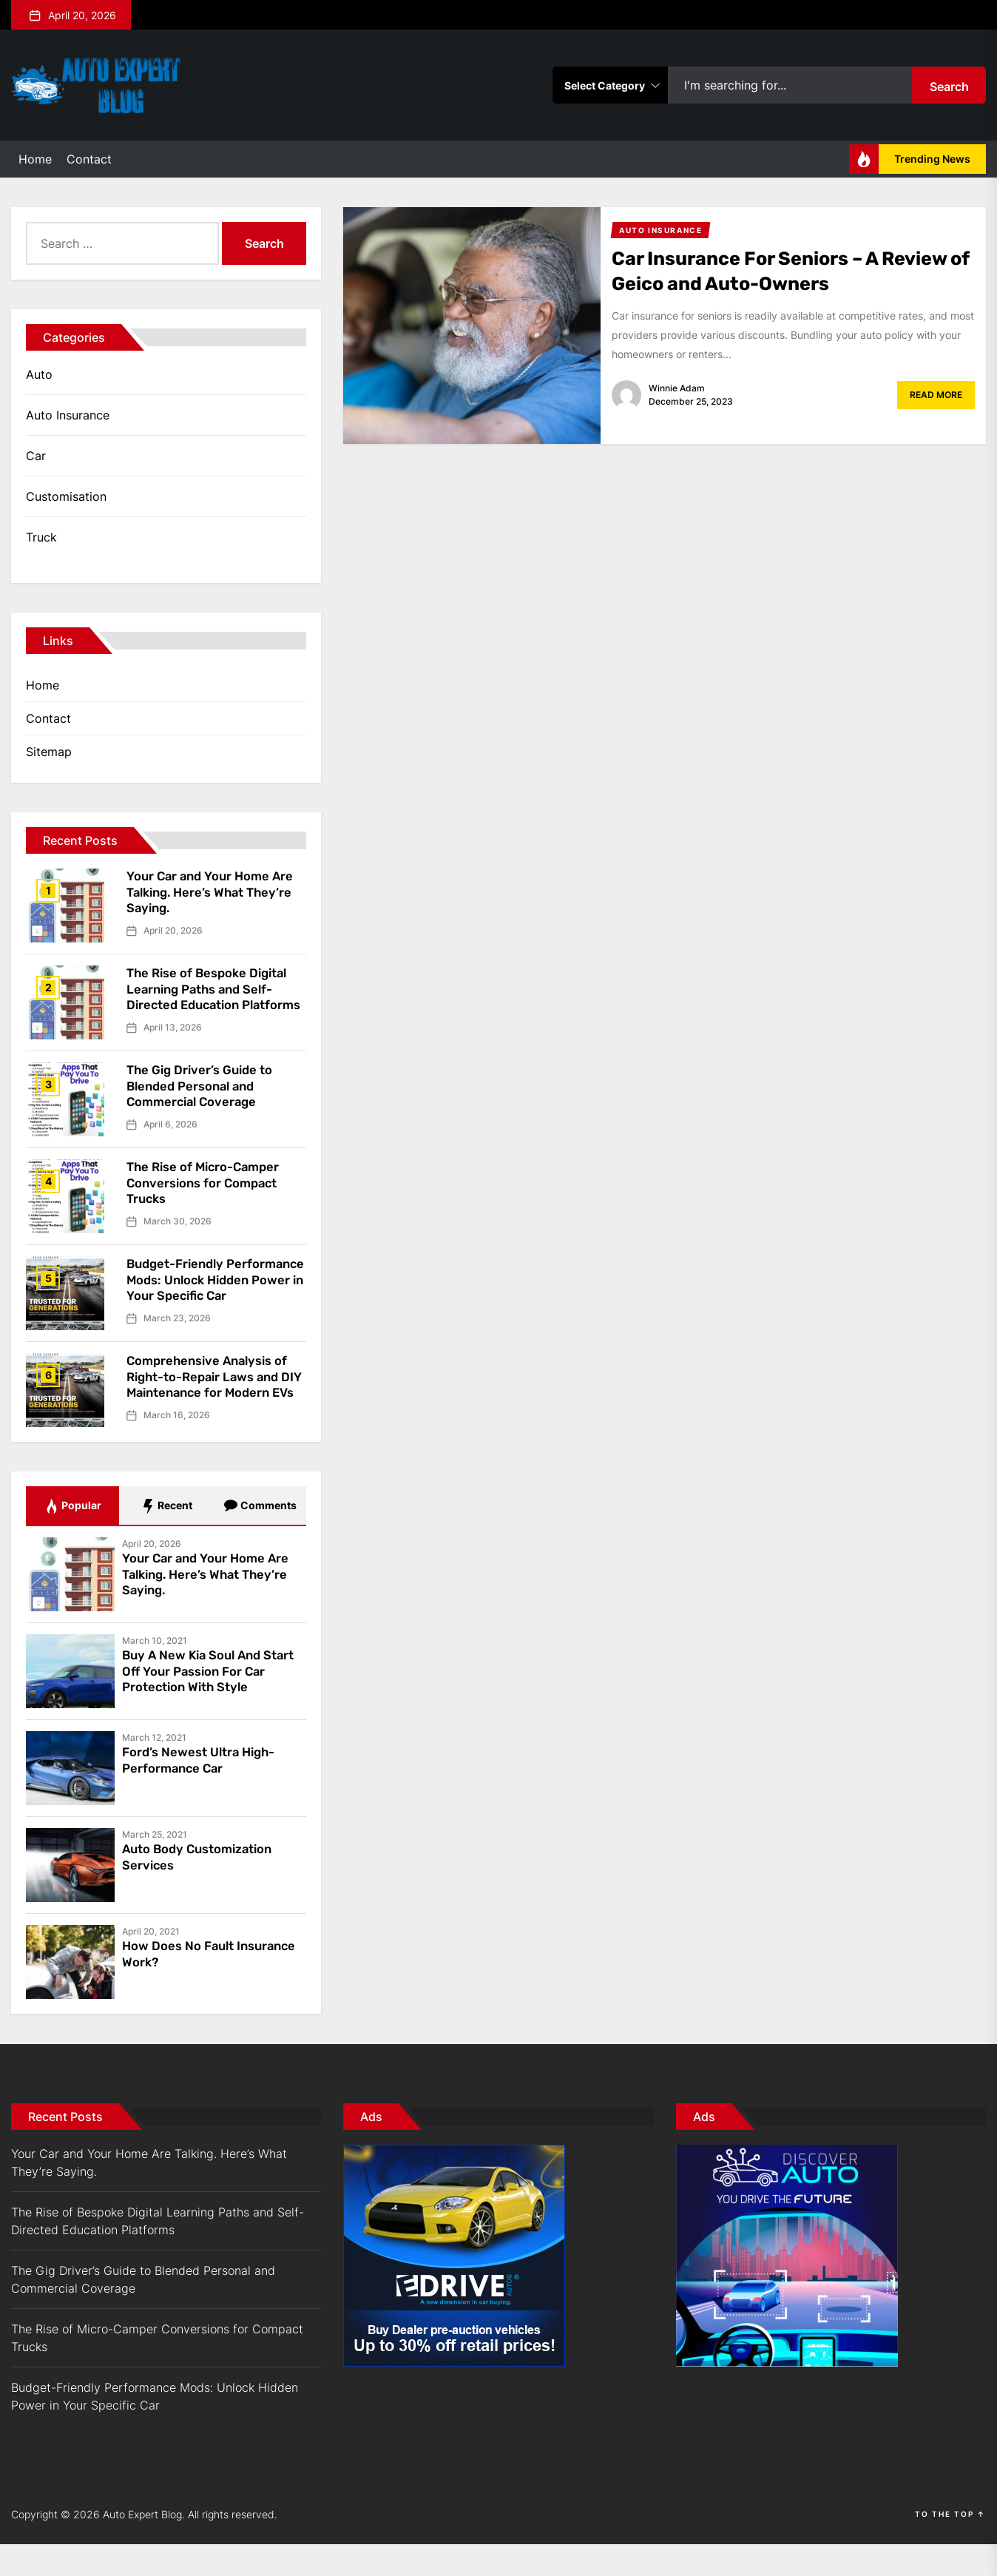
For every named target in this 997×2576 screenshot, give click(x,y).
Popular (72, 1538)
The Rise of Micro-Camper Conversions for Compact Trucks (209, 1193)
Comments (260, 1538)
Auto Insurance (67, 415)
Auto (39, 374)
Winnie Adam (677, 388)
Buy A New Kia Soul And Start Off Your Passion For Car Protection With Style (205, 1703)
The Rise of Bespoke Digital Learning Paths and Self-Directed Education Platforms (213, 997)
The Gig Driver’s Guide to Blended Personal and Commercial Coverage (205, 1096)
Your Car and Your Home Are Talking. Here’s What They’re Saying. (215, 892)
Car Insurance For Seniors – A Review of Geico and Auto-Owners (785, 270)
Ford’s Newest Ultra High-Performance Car (205, 1792)
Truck (41, 537)
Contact (89, 159)
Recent (166, 1538)
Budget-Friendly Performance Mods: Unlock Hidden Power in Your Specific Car (212, 1298)
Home (35, 159)
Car (36, 455)
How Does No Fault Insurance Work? (182, 1985)
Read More (936, 394)
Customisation (66, 496)
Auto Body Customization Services (204, 1888)
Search (949, 86)
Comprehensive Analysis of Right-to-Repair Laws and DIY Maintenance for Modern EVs (213, 1406)
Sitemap (49, 751)
